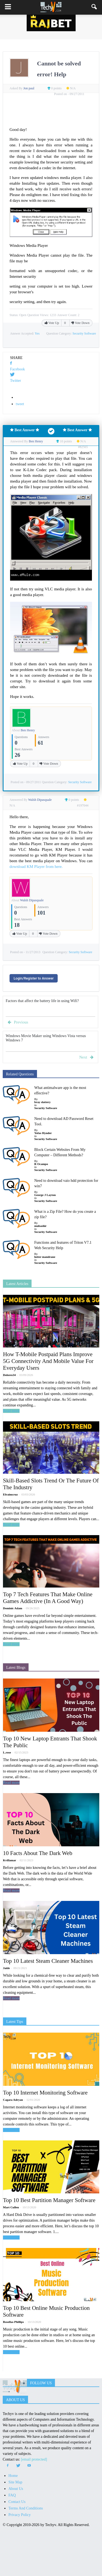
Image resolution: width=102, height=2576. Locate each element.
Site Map (15, 2482)
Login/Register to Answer (34, 978)
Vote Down (80, 323)
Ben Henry (28, 730)
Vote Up (52, 323)
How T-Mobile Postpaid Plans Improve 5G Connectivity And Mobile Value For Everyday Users (48, 1361)
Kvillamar (9, 1860)
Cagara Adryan (13, 2099)
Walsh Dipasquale (32, 900)
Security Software (84, 333)
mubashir (40, 1225)
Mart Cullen (11, 2207)
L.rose (7, 1752)
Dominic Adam (12, 1608)
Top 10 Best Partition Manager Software (49, 2200)
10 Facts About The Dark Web (37, 1853)
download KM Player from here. (36, 866)
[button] (94, 7)
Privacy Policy (19, 2515)
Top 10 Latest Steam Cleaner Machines (48, 1961)
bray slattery (42, 1102)
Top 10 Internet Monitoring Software (45, 2092)
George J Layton (45, 1194)
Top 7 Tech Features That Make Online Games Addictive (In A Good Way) (47, 1597)
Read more (11, 1411)
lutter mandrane (44, 1256)
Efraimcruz (10, 1494)
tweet (20, 404)
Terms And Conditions (25, 2508)
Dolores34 (9, 1375)
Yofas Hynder (43, 1133)
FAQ (12, 2495)
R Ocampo (41, 1164)
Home (13, 2476)
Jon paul (29, 88)
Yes (37, 333)
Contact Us (17, 2502)
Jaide (6, 1968)
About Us (15, 2489)
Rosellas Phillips (13, 2321)
